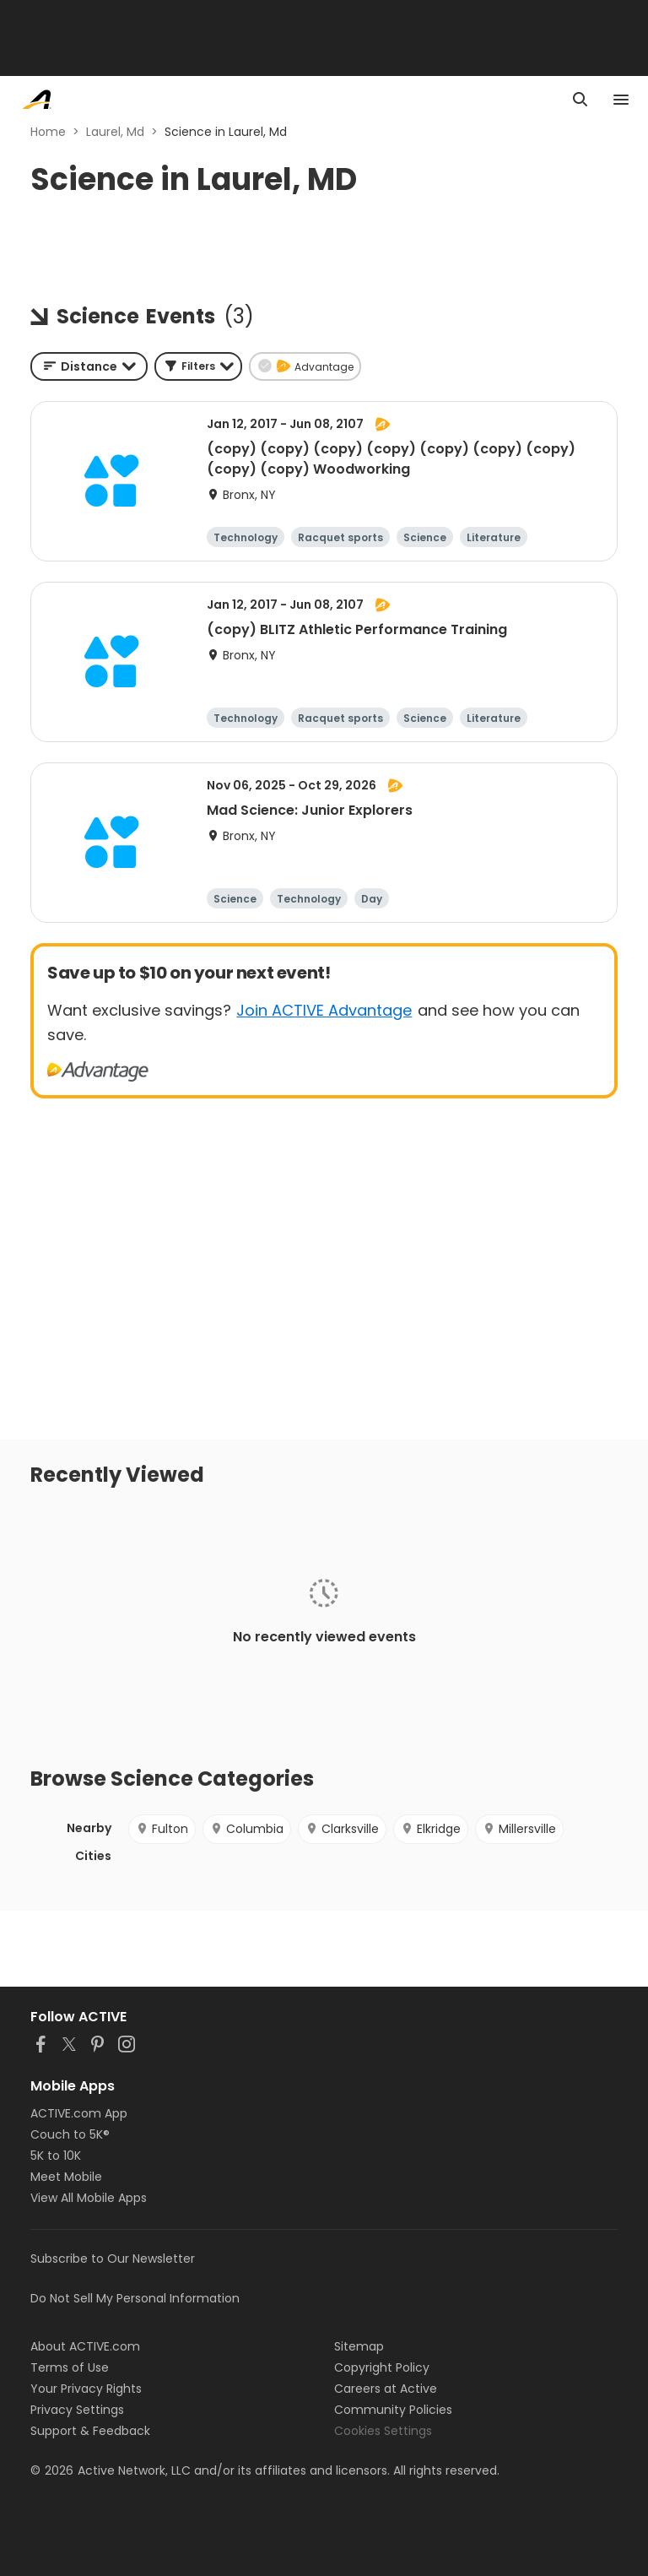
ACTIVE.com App (78, 2113)
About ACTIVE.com (85, 2346)
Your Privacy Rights (86, 2388)
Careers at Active (385, 2388)
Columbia (247, 1828)
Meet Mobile (66, 2176)
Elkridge (431, 1828)
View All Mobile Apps (88, 2197)
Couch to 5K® (70, 2134)
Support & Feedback (90, 2430)
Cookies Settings (383, 2430)
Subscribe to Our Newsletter (112, 2258)
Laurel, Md (115, 131)
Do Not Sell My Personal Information (135, 2298)
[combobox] (89, 366)
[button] (198, 366)
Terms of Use (69, 2367)
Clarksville (342, 1828)
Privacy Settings (77, 2409)
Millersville (519, 1828)
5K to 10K (55, 2155)
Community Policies (393, 2409)
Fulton (162, 1828)
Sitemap (359, 2346)
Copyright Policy (381, 2367)
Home (48, 131)
